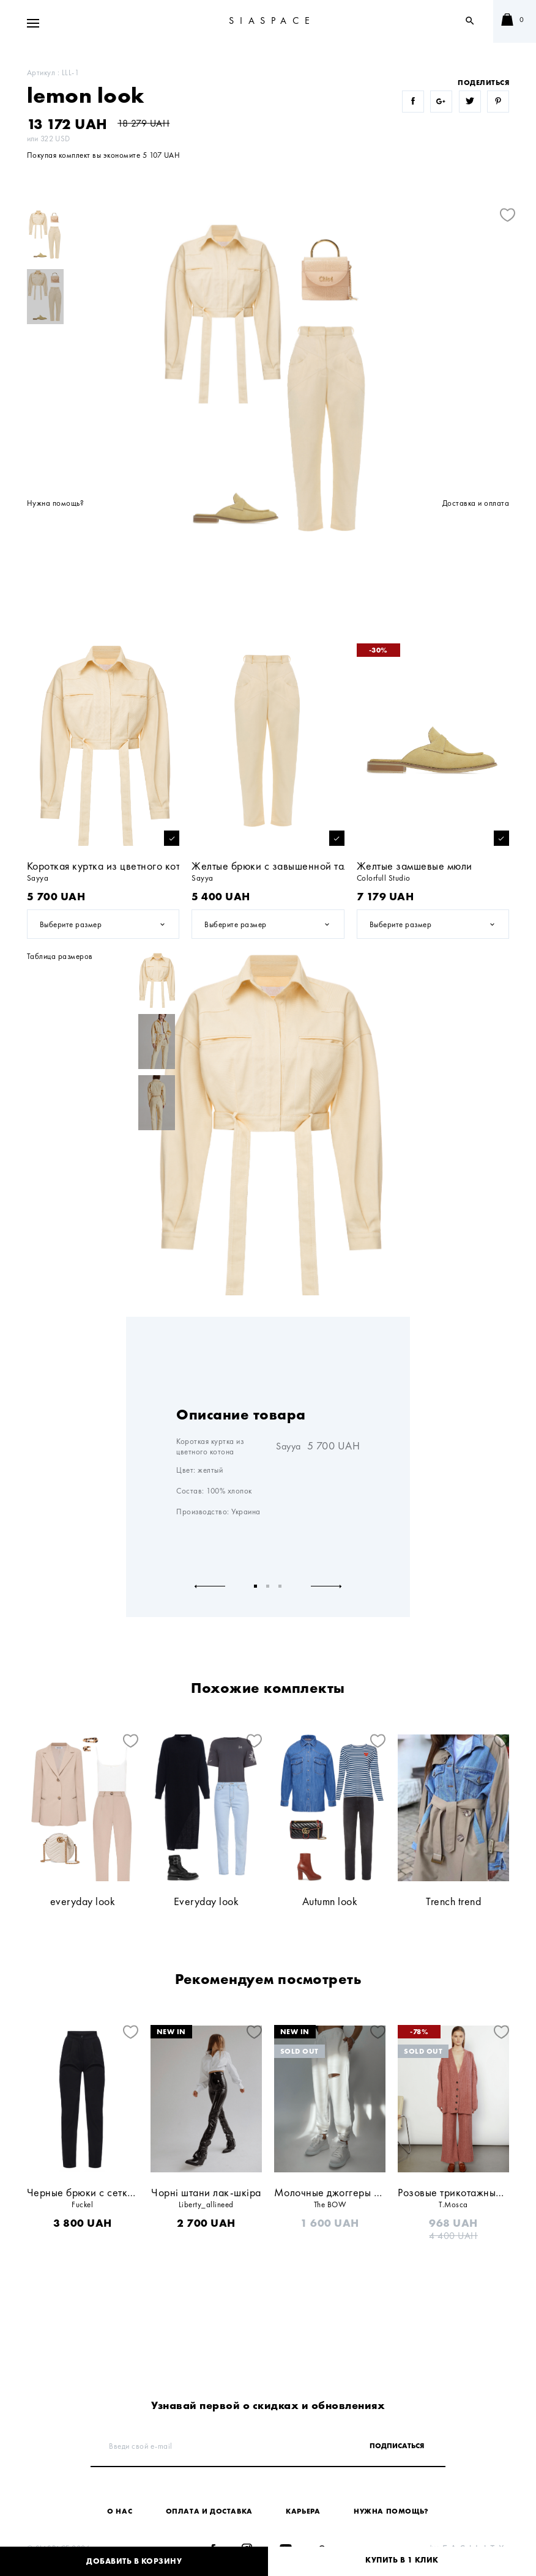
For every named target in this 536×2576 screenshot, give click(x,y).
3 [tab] (280, 1586)
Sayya (288, 1446)
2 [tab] (268, 1586)
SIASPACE (272, 20)
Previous (210, 1586)
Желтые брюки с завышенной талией (279, 866)
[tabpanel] (268, 1291)
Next (326, 1586)
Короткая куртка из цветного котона (112, 866)
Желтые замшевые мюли (414, 866)
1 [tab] (256, 1586)
